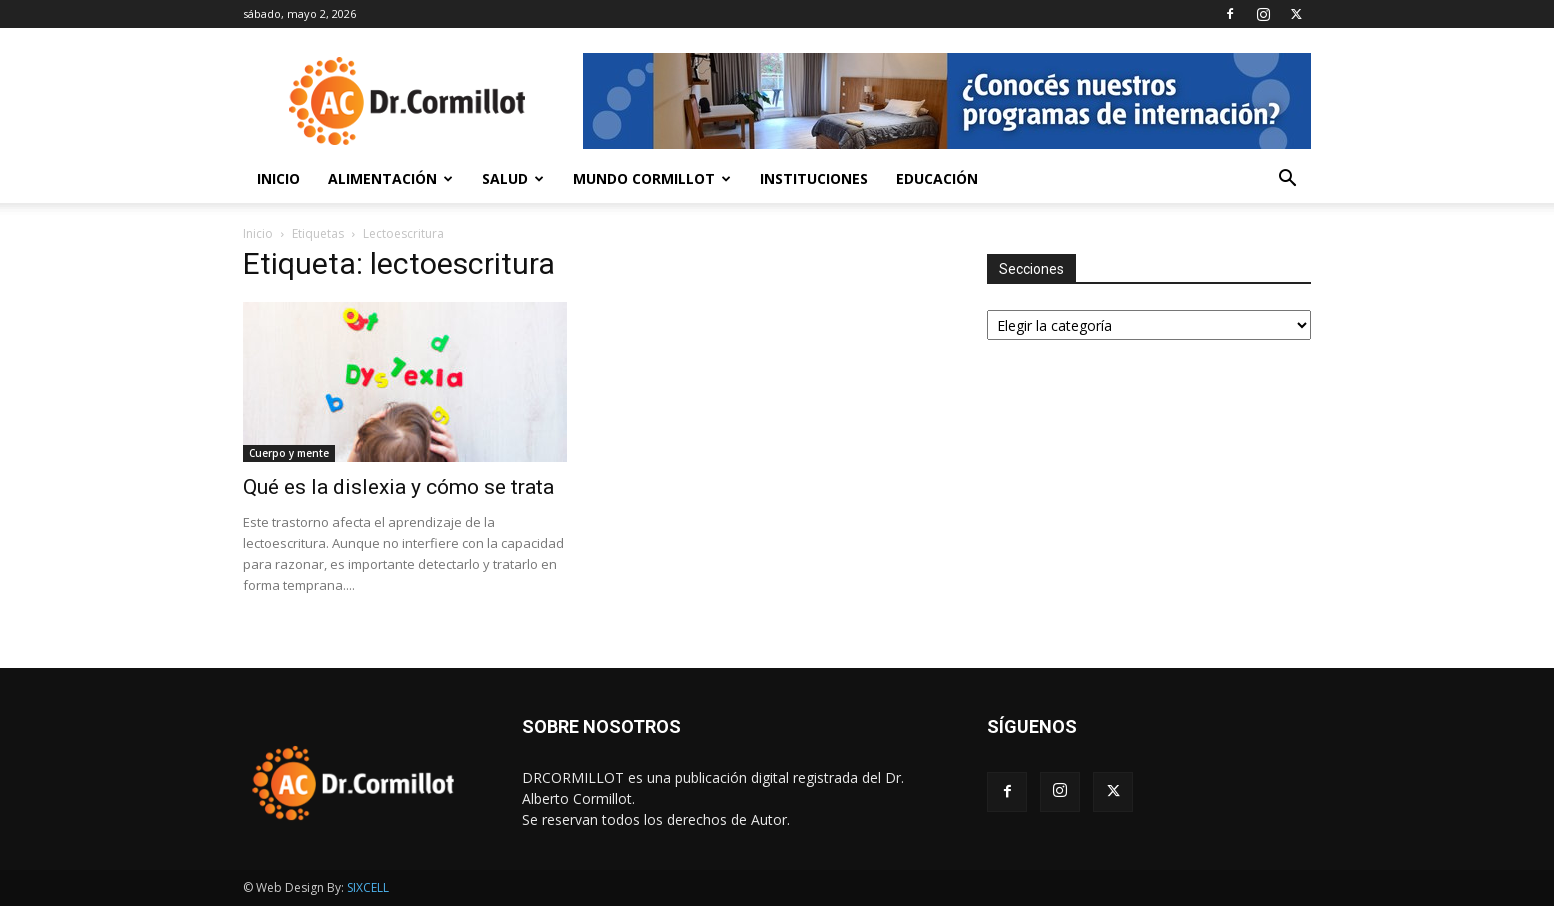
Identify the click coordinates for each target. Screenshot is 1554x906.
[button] (1287, 180)
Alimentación (390, 178)
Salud (513, 178)
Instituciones (814, 178)
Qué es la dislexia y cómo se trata (398, 487)
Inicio (278, 178)
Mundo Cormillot (652, 178)
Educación (937, 178)
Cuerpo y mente (289, 453)
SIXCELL (368, 887)
